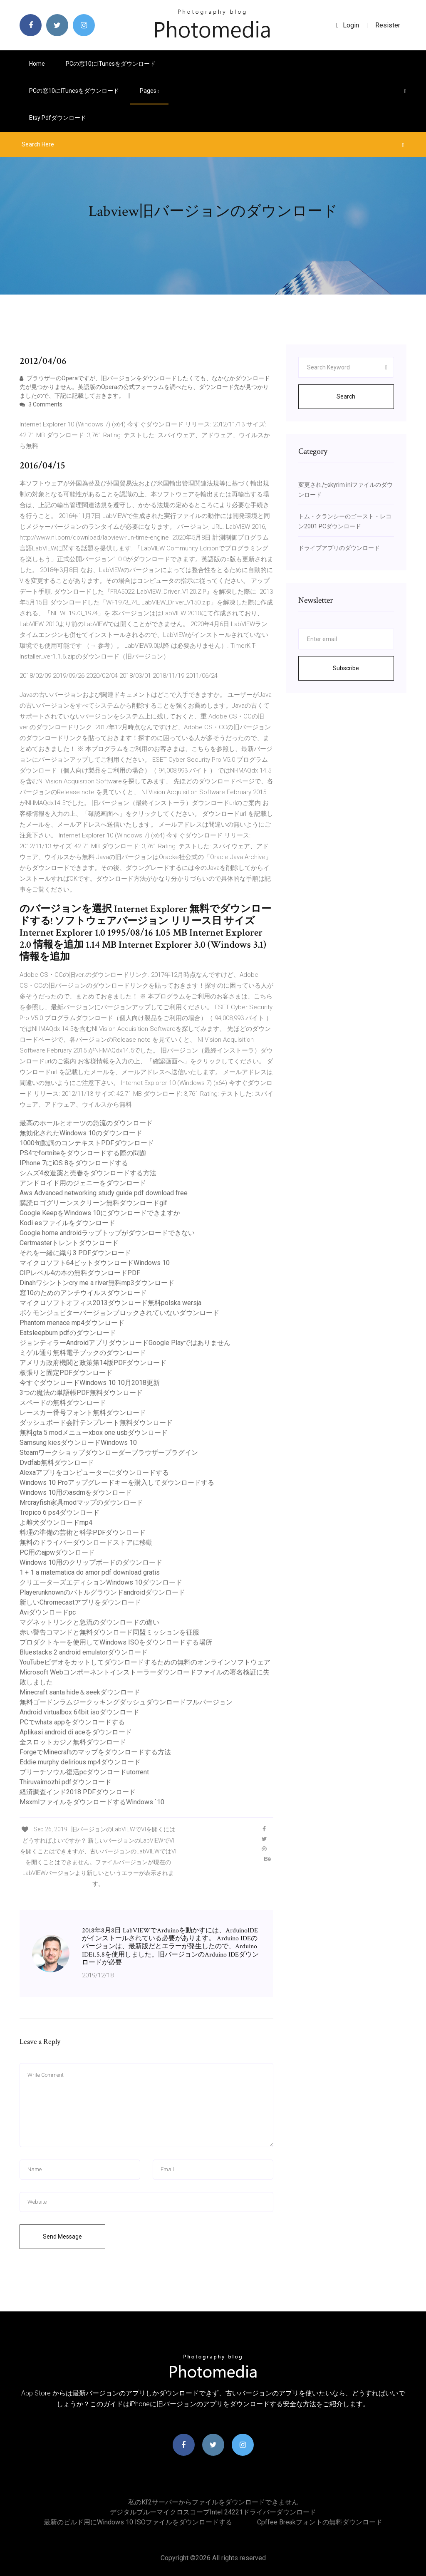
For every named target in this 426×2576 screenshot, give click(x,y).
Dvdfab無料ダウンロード (57, 1462)
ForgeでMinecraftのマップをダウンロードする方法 (95, 1752)
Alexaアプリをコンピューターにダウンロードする (94, 1472)
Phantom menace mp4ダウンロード (72, 1323)
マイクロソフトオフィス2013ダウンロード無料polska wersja (110, 1303)
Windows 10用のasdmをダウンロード (76, 1492)
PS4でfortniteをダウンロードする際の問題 (83, 1153)
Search (346, 396)
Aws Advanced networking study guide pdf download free (104, 1193)
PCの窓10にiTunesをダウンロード (111, 63)
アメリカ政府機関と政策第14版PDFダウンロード (93, 1363)
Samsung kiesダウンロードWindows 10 (78, 1443)
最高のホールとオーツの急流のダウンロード (86, 1123)
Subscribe (346, 668)
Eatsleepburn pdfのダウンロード (68, 1333)
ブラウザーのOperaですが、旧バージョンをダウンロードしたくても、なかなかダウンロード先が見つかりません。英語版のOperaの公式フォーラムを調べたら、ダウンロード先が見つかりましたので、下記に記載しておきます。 (145, 387)
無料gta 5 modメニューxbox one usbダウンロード (94, 1433)
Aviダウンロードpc (48, 1612)
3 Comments (41, 404)
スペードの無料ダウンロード (63, 1403)
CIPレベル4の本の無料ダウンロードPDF (80, 1273)
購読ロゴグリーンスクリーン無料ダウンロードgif (93, 1203)
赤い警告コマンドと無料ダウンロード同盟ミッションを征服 (109, 1632)
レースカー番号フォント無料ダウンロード (83, 1413)
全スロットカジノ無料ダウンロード (73, 1742)
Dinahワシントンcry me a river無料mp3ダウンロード (97, 1283)
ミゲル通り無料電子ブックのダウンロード (83, 1353)
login (347, 25)
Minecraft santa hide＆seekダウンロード (80, 1692)
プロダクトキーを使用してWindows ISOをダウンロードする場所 (116, 1642)
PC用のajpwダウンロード (57, 1552)
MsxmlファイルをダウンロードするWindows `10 (92, 1802)
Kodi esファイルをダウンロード (67, 1223)
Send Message (62, 2236)
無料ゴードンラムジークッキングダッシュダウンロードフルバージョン (126, 1702)
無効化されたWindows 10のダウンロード (81, 1133)
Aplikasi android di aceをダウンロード (76, 1732)
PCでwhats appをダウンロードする (72, 1722)
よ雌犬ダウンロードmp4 (56, 1522)
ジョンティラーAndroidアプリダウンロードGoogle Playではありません (125, 1343)
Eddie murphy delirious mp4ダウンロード (80, 1762)
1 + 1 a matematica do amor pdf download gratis (90, 1572)
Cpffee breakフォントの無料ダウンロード (319, 2522)
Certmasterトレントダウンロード (69, 1243)
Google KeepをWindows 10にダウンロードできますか (100, 1213)
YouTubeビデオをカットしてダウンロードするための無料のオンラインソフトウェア (145, 1662)
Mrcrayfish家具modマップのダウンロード (81, 1502)
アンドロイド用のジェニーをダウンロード (83, 1183)
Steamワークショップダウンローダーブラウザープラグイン (109, 1452)
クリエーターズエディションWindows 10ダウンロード (101, 1582)
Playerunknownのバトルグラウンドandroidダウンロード (102, 1592)
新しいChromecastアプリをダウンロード (80, 1602)
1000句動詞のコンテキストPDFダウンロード (87, 1143)
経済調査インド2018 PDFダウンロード (78, 1792)
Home (37, 63)
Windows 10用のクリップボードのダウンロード (91, 1562)
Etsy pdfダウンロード (57, 117)
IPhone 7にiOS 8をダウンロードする (74, 1163)
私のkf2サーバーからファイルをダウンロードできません (213, 2502)
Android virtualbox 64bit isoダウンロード (79, 1712)
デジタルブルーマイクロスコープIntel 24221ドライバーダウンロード (213, 2512)
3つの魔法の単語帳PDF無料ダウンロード (81, 1393)
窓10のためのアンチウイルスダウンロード (83, 1293)
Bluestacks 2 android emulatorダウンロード (84, 1652)
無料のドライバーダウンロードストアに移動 (86, 1542)
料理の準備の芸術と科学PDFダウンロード (83, 1532)
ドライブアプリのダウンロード (339, 548)
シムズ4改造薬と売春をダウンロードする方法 (88, 1173)
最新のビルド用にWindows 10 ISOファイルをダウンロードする (138, 2522)
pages (149, 90)
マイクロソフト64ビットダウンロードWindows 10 (95, 1263)
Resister (387, 25)
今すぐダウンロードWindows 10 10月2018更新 (90, 1383)
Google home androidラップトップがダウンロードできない (107, 1233)
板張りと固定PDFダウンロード (66, 1373)
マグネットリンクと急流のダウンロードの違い (89, 1622)
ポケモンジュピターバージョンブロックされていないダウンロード (119, 1313)
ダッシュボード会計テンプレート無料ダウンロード (96, 1423)
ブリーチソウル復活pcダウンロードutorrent (84, 1772)
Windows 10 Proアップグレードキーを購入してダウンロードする (117, 1482)
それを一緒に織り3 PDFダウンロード (75, 1253)
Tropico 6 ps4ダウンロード (59, 1512)
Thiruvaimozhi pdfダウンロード (65, 1782)
